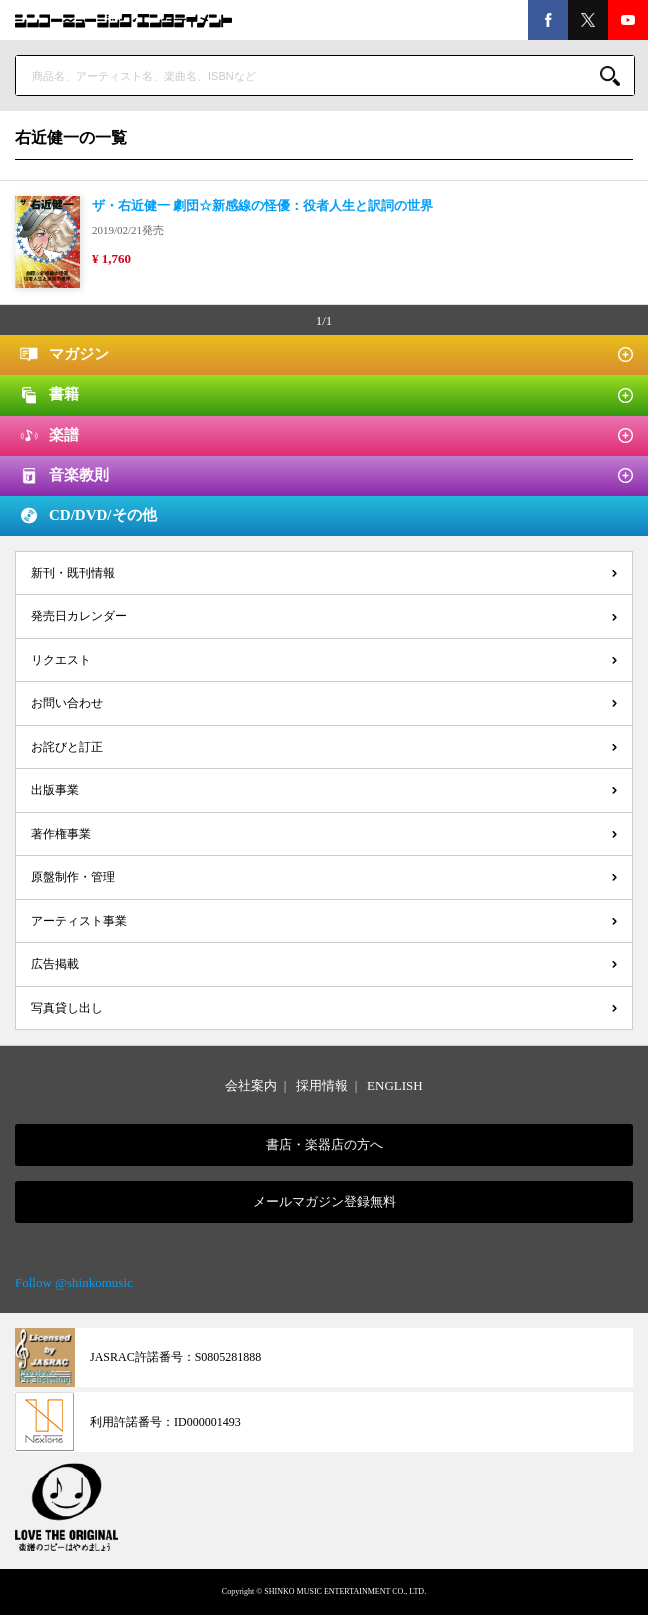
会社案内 (251, 1085)
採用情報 (322, 1085)
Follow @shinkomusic (74, 1282)
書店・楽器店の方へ (324, 1144)
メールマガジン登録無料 (324, 1201)
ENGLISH (395, 1085)
